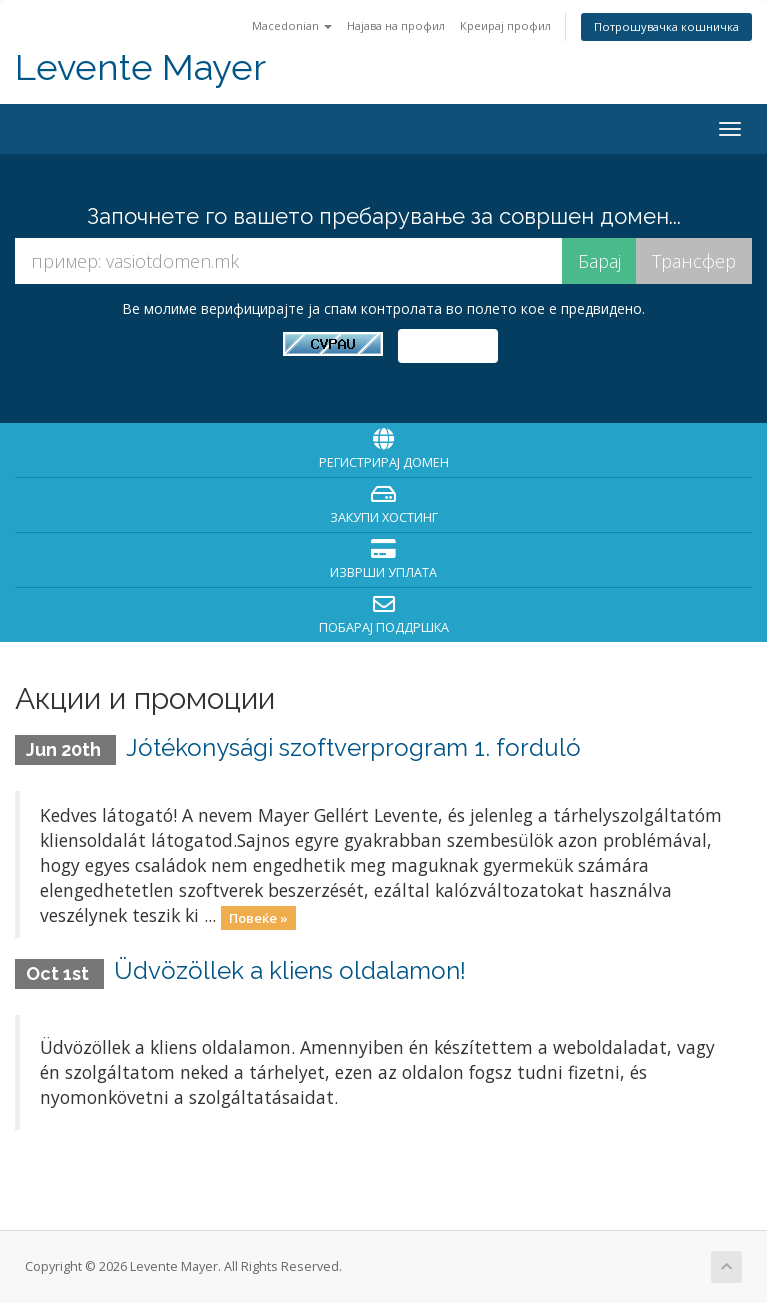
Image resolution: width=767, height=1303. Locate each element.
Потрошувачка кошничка (666, 26)
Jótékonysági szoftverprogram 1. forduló (353, 747)
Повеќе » (258, 917)
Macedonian (292, 25)
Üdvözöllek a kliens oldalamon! (290, 970)
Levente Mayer (140, 67)
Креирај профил (505, 25)
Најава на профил (396, 25)
